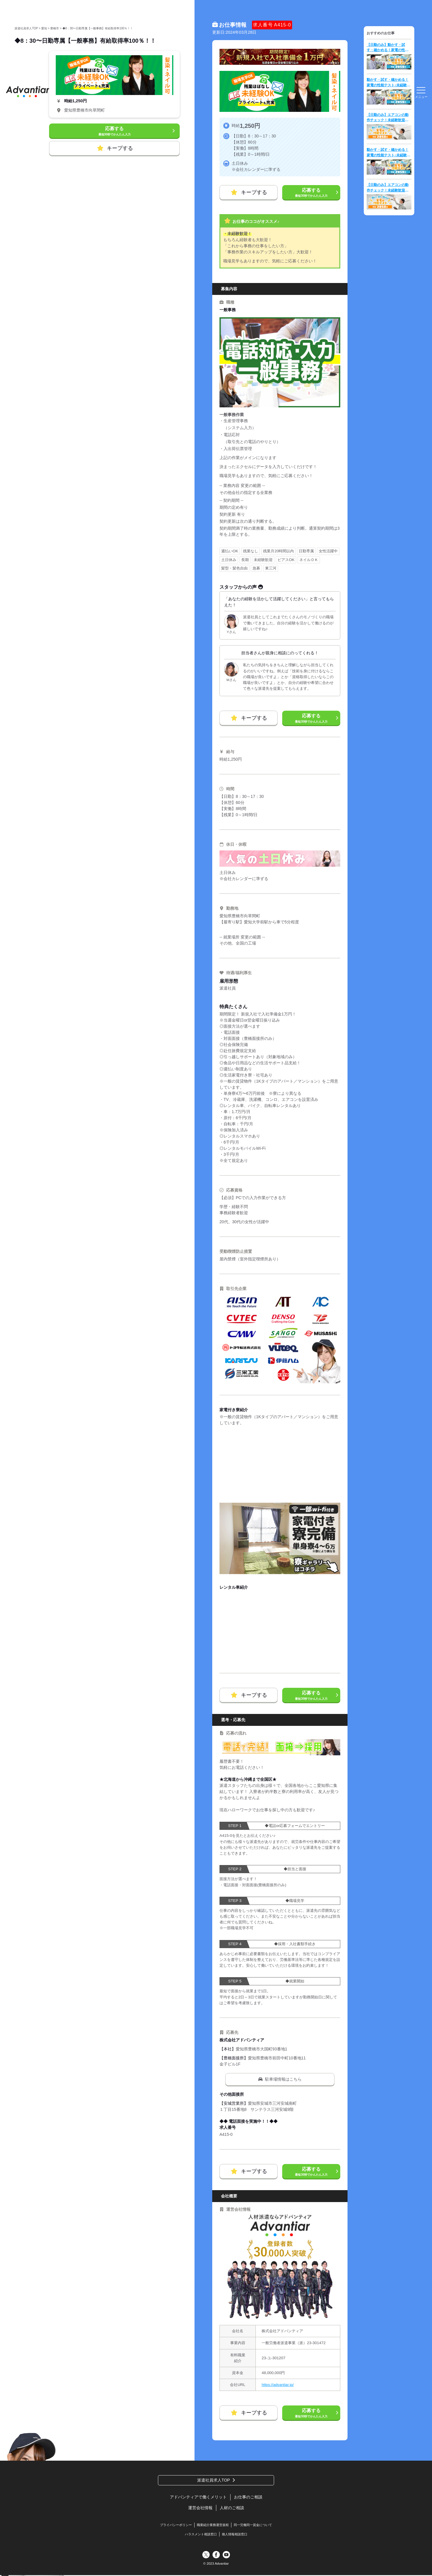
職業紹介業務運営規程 (213, 2525)
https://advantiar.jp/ (278, 2384)
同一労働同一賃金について (253, 2525)
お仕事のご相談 (248, 2497)
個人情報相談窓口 (234, 2534)
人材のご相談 (232, 2508)
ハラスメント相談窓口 (201, 2534)
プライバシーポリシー (176, 2525)
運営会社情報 (200, 2508)
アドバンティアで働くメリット (198, 2497)
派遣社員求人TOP (213, 2480)
